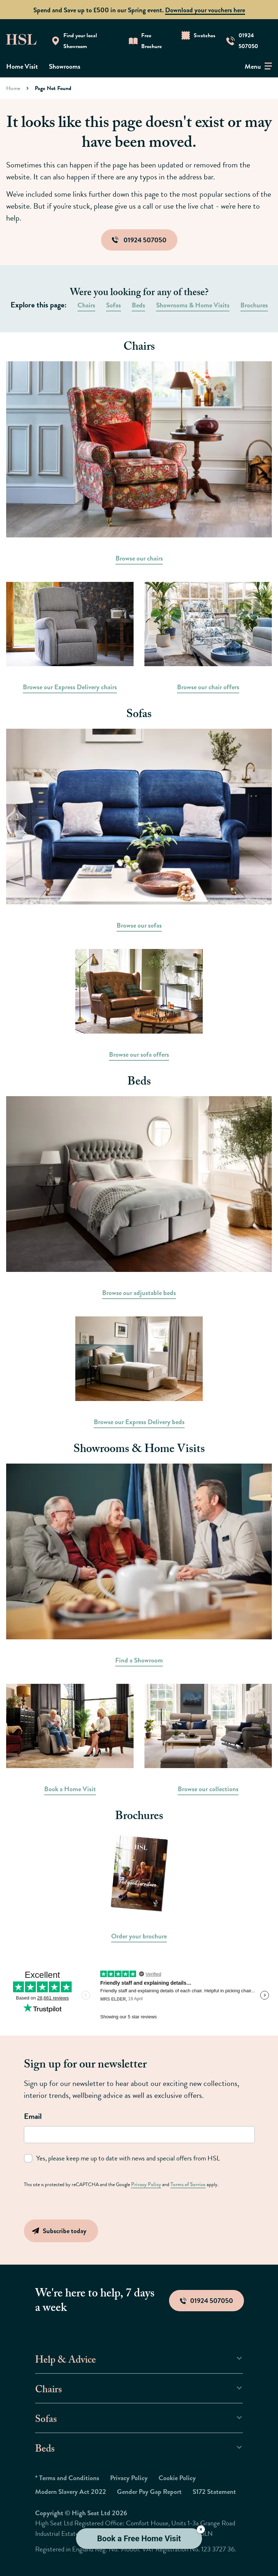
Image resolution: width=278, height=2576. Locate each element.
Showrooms (64, 66)
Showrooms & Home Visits (192, 305)
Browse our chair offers (208, 687)
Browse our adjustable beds (139, 1293)
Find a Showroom (139, 1660)
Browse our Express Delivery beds (139, 1422)
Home (13, 88)
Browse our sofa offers (139, 1054)
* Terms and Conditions (67, 2477)
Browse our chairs (139, 558)
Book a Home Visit (70, 1789)
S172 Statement (214, 2491)
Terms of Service (184, 2184)
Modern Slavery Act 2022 (70, 2491)
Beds (138, 305)
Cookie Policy (177, 2477)
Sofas (113, 305)
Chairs (86, 305)
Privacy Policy (145, 2184)
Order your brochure (139, 1936)
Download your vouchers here (205, 10)
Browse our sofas (139, 925)
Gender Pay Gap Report (149, 2491)
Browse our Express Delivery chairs (70, 687)
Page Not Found (53, 88)
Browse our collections (208, 1789)
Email (33, 2116)
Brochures (254, 305)
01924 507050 (139, 240)
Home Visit (22, 66)
